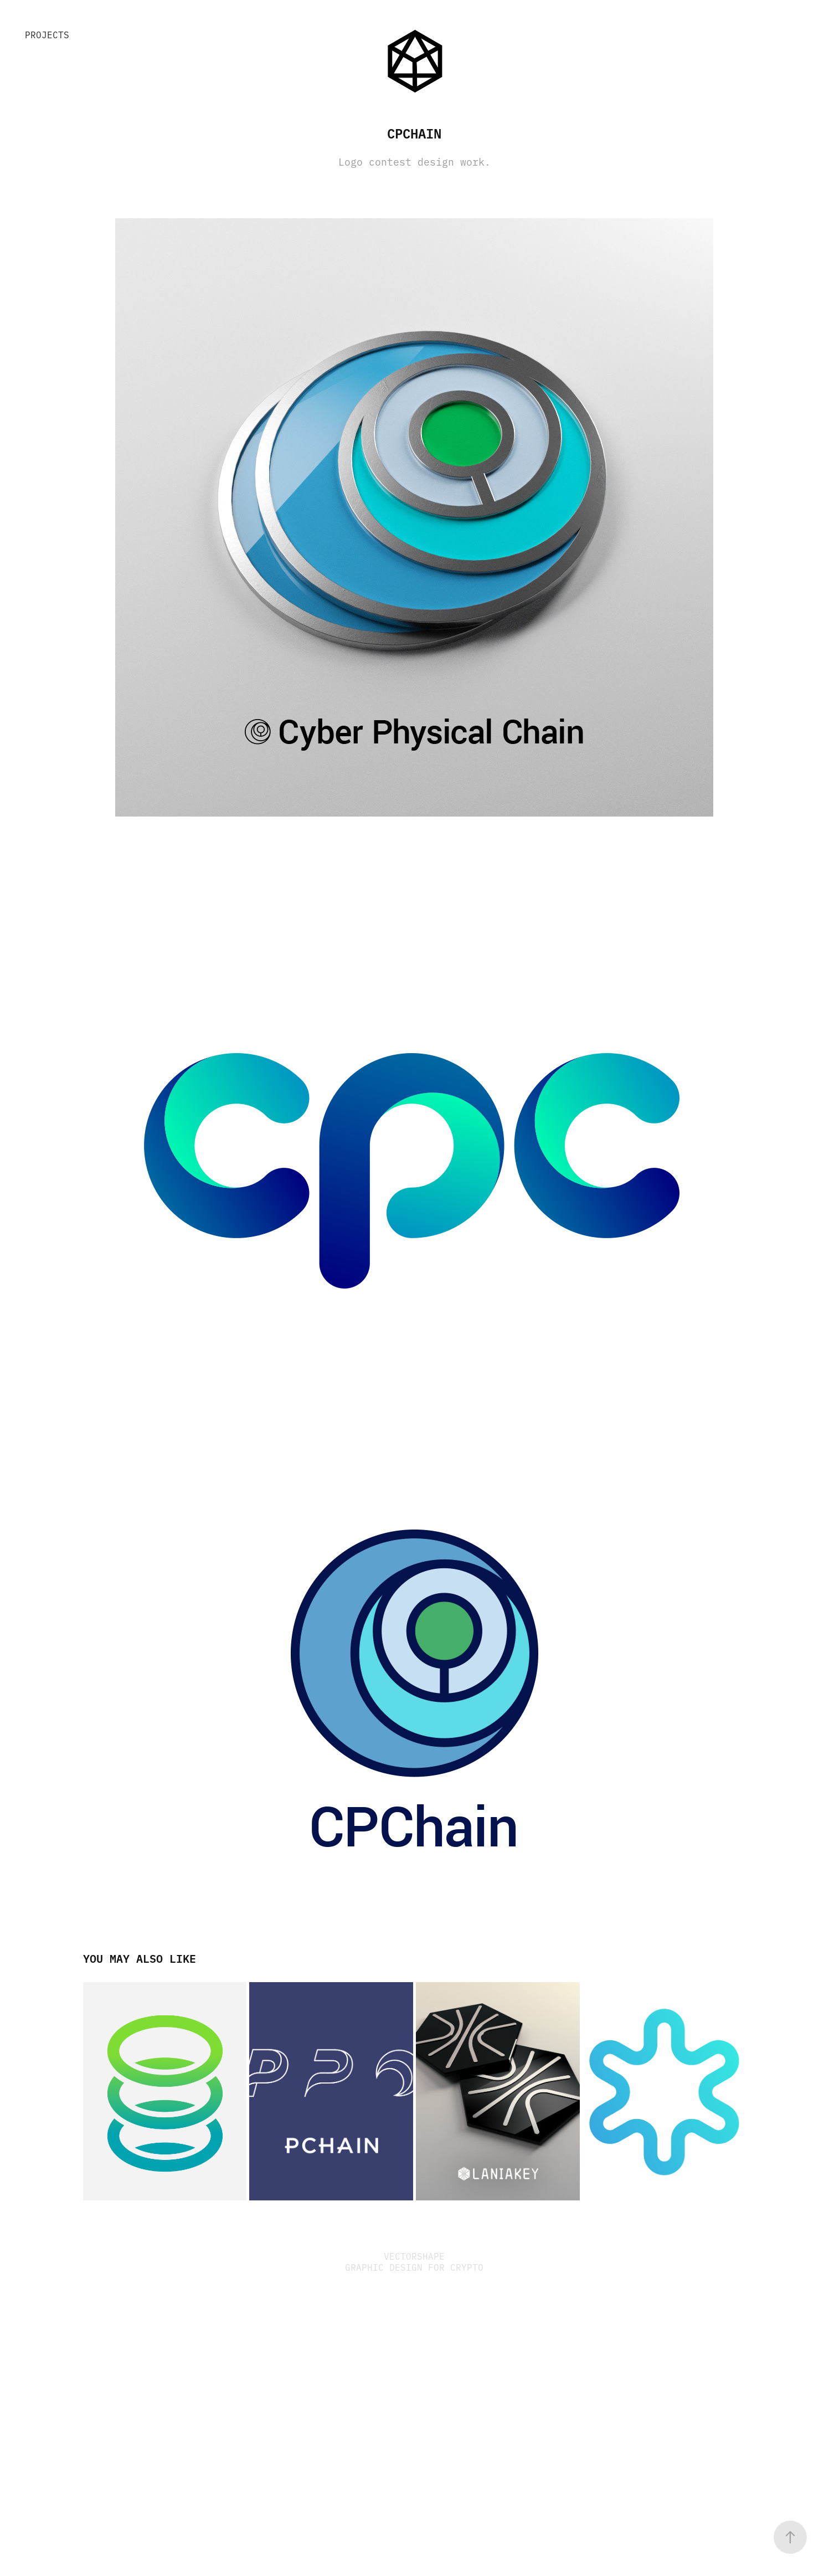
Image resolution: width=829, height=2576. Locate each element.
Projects (47, 34)
